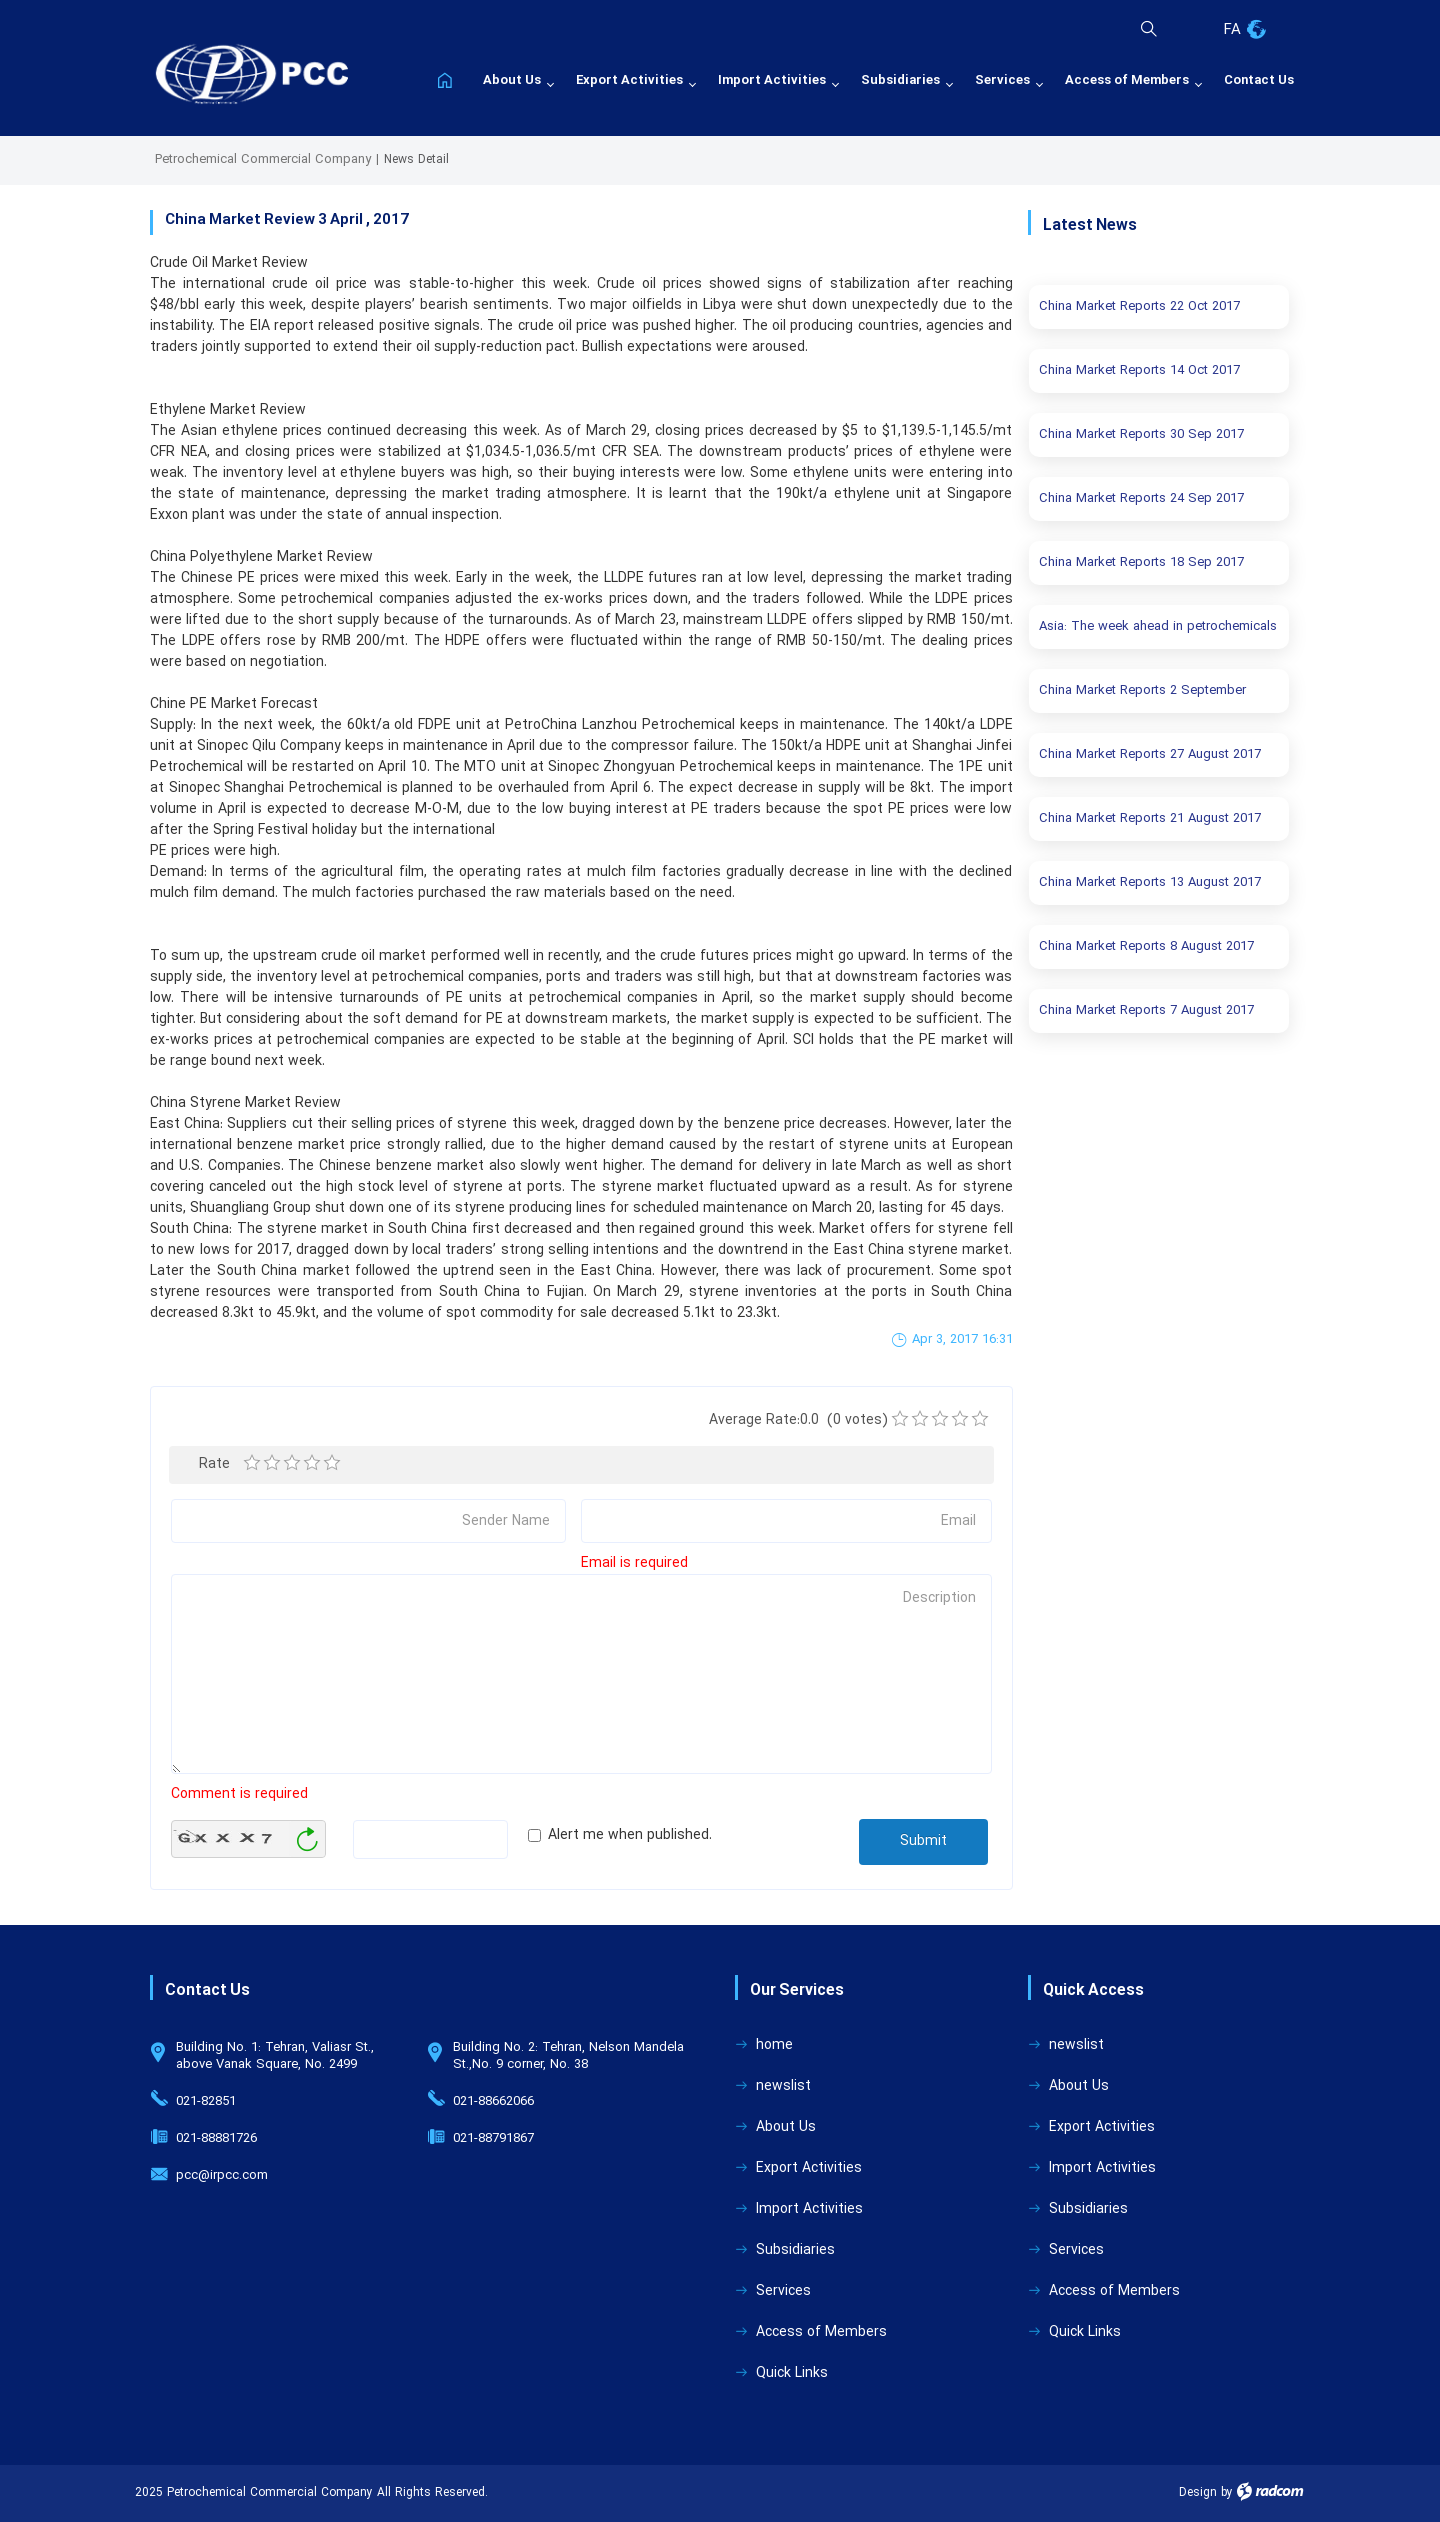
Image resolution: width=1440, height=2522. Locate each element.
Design (1198, 2493)
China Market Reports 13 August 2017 (1150, 883)
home (774, 2045)
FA (1232, 30)
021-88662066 (493, 2102)
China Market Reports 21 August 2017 (1150, 819)
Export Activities (809, 2168)
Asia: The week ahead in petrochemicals (1158, 627)
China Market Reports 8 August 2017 (1146, 947)
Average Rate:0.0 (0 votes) (798, 1420)
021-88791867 (493, 2139)
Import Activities (809, 2209)
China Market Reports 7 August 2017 (1146, 1011)
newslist (783, 2086)
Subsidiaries (795, 2250)
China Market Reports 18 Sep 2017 (1141, 563)
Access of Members (821, 2332)
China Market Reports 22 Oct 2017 (1139, 307)
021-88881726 (216, 2139)
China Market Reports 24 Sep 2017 (1141, 499)
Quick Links (792, 2373)
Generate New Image (307, 1839)
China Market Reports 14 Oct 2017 (1139, 371)
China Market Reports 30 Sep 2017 (1141, 435)
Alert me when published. (630, 1835)
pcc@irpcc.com (222, 2176)
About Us (786, 2127)
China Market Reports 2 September (1142, 691)
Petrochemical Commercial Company (263, 160)
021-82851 (206, 2102)
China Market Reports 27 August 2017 (1150, 755)
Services (783, 2291)
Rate (212, 1464)
